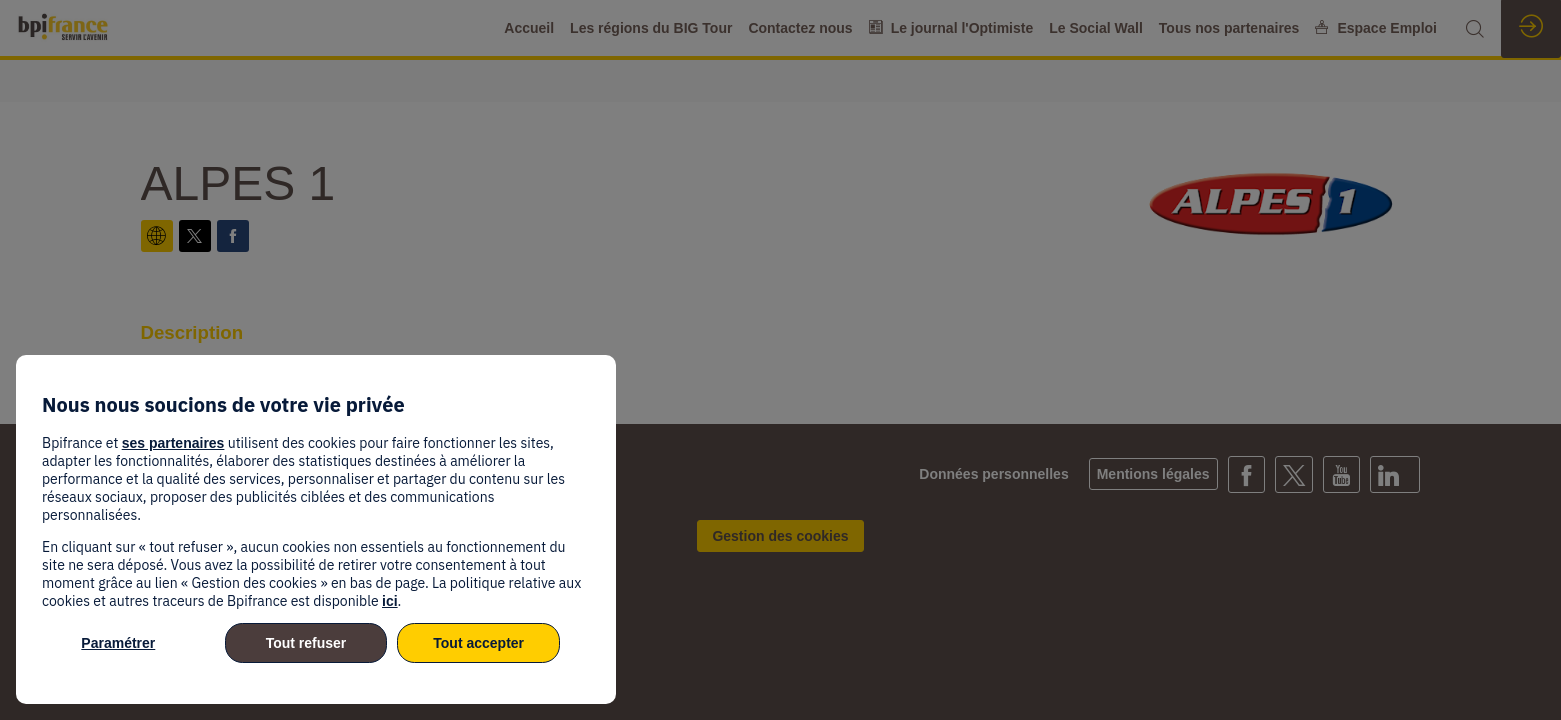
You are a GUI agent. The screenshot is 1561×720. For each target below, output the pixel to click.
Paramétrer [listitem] (118, 643)
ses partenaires (173, 443)
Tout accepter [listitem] (478, 643)
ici (390, 601)
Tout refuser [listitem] (306, 643)
